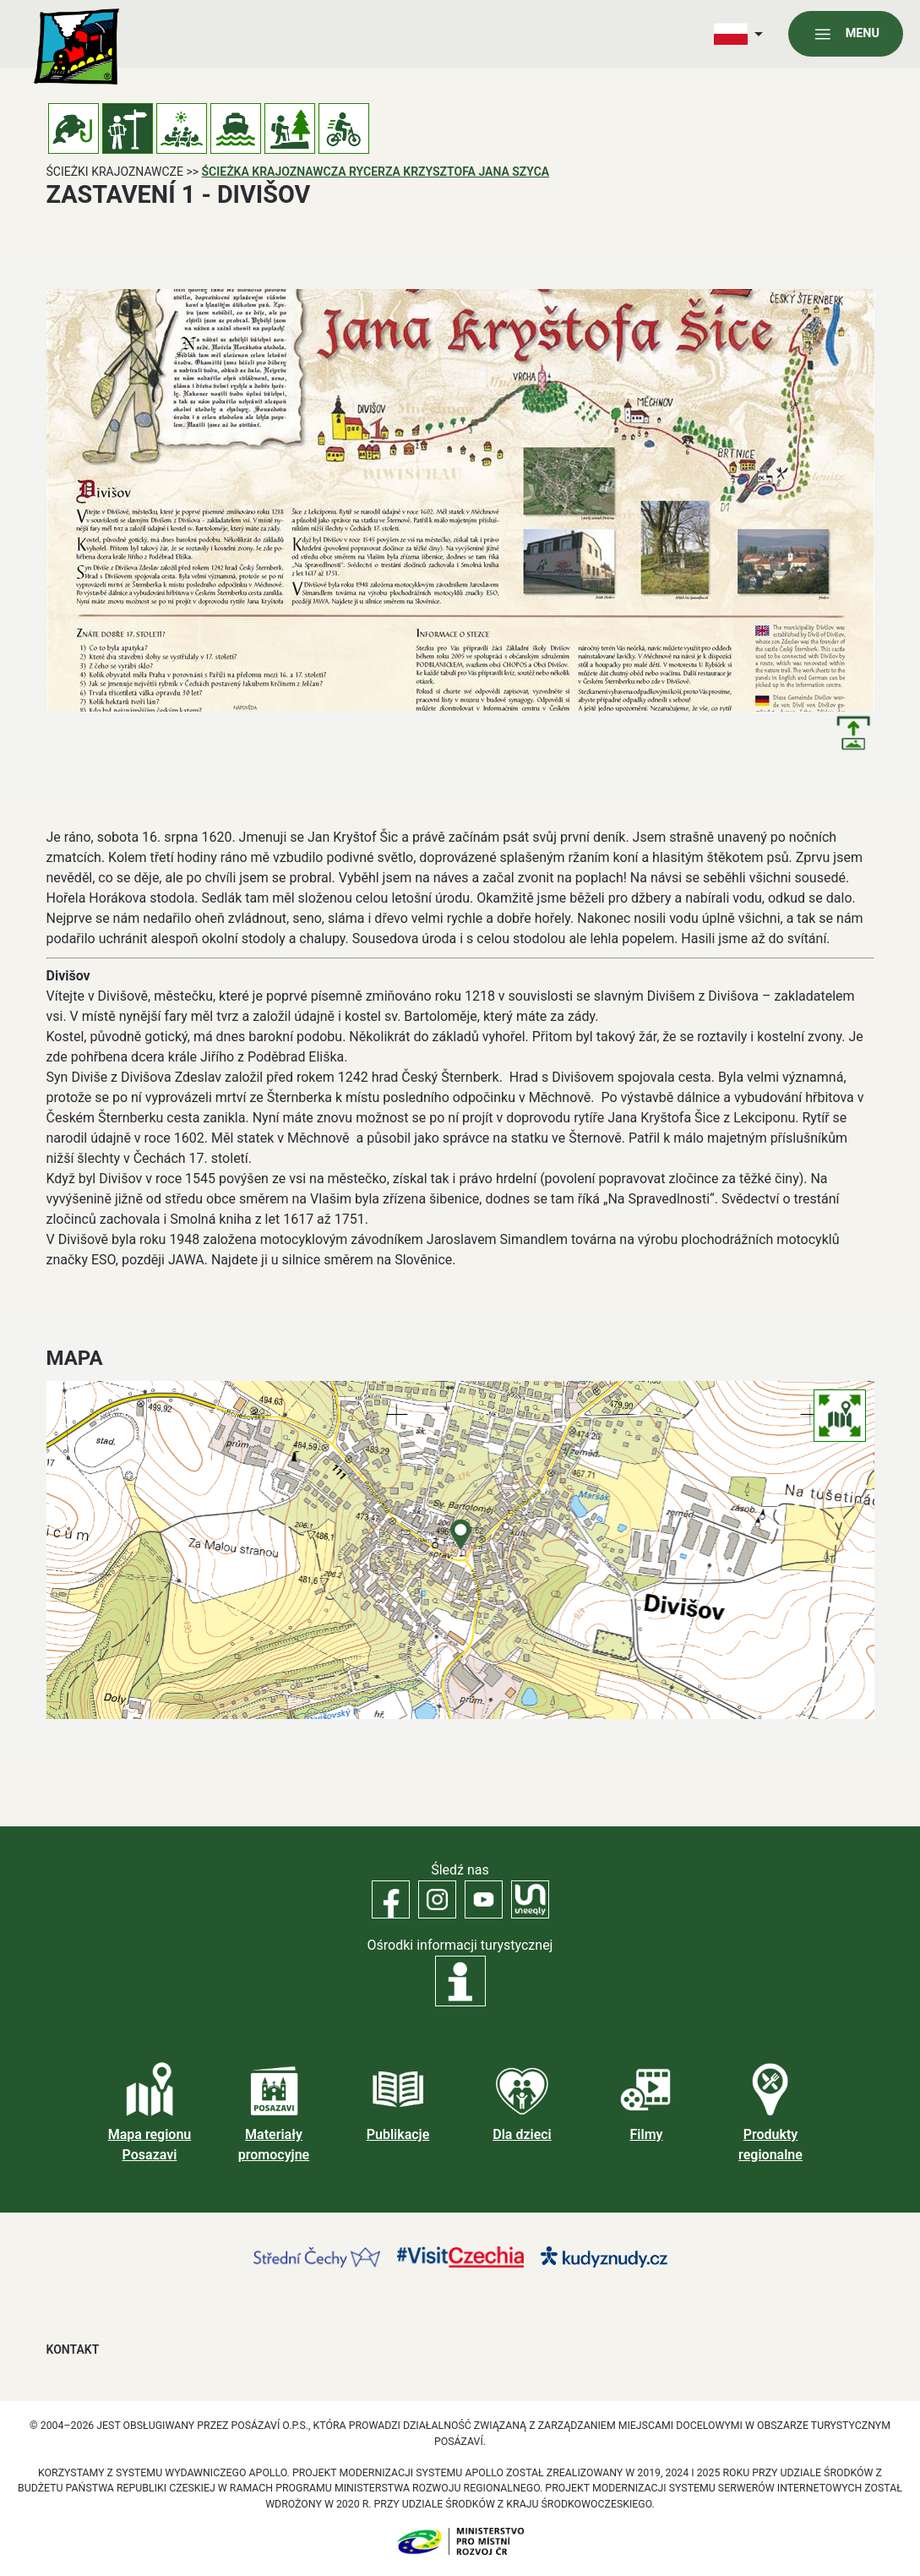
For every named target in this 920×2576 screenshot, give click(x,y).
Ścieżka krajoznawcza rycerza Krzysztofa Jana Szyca (376, 171)
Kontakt (73, 2349)
